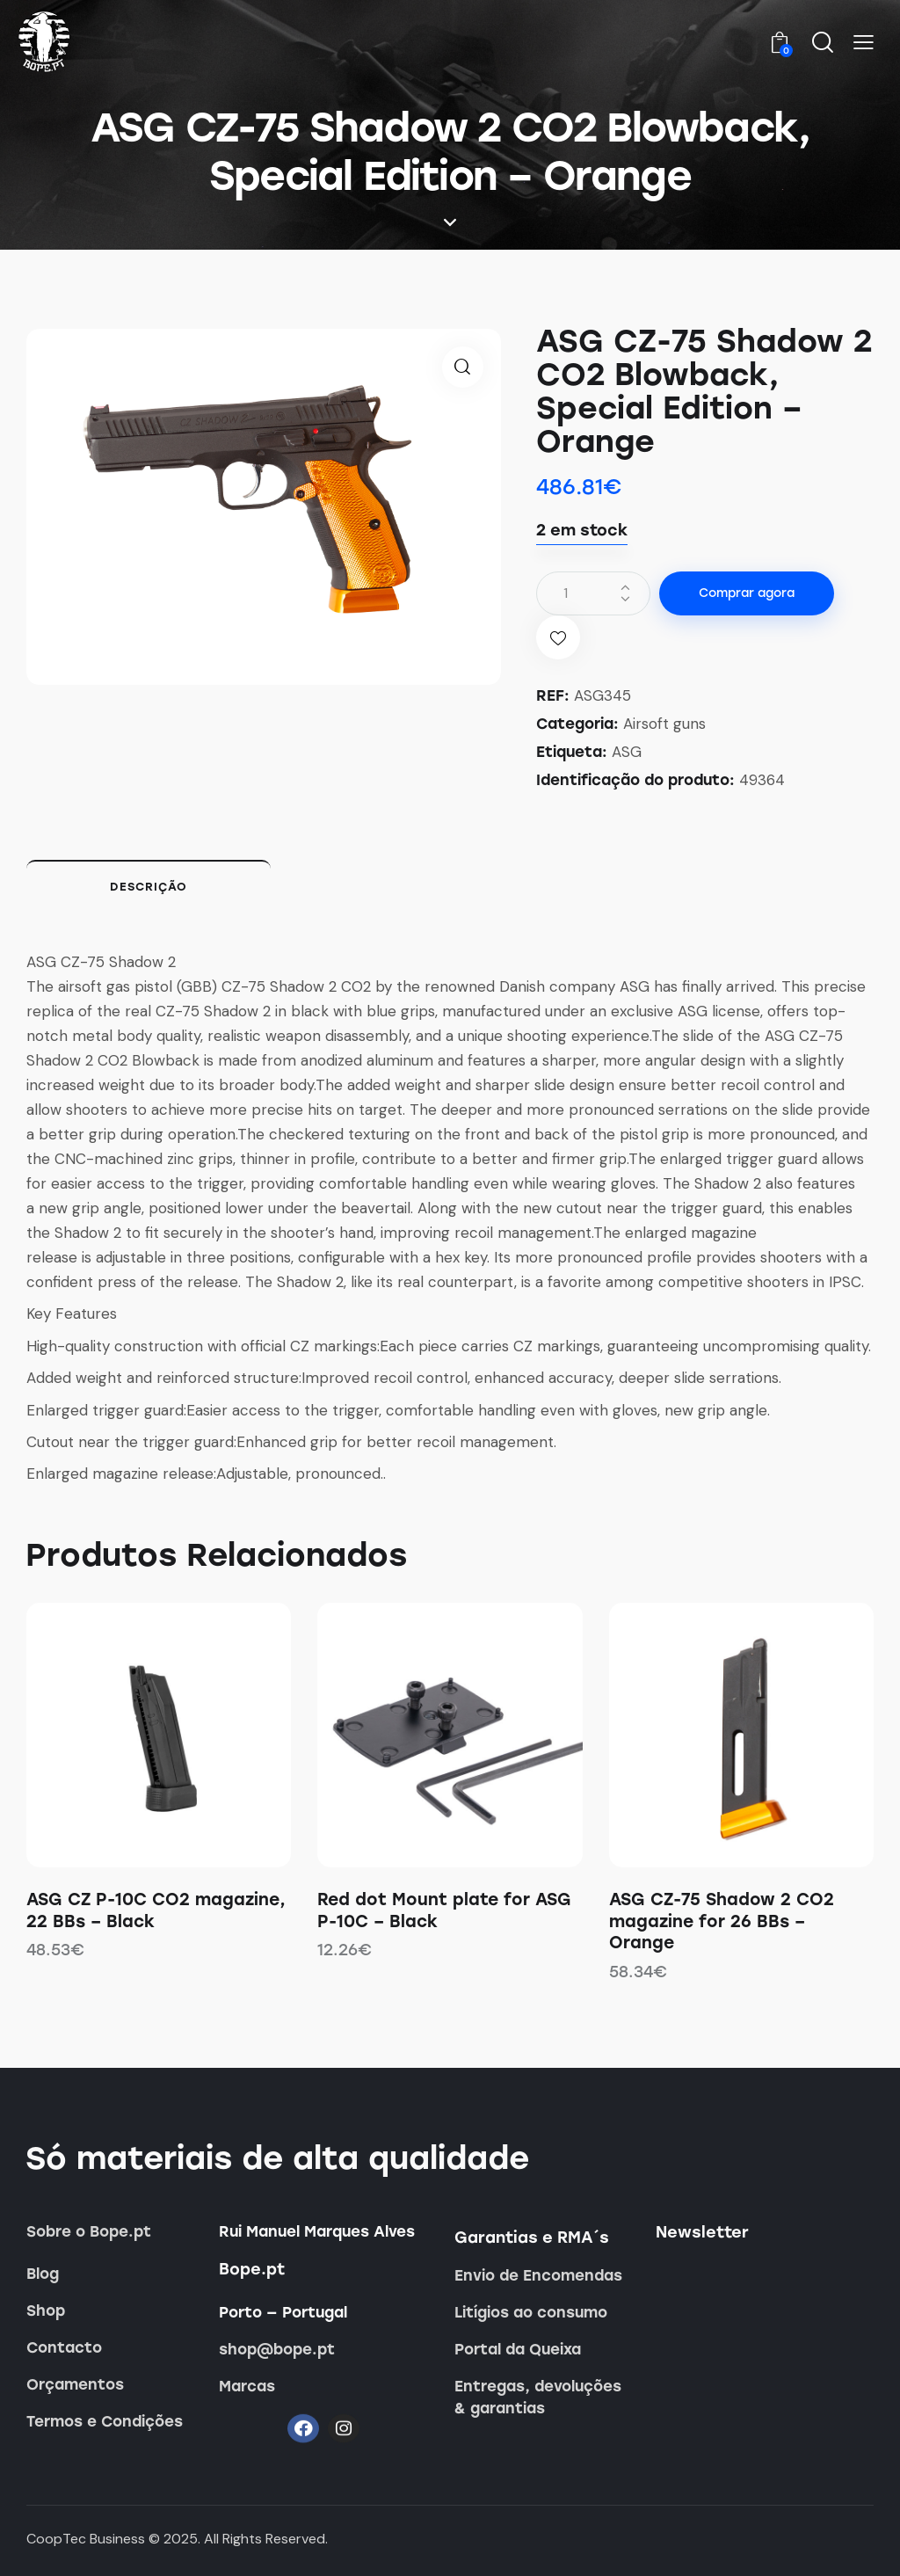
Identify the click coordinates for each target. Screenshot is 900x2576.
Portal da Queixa (517, 2349)
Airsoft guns (664, 723)
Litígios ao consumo (530, 2312)
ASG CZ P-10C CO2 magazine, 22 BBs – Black (156, 1910)
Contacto (64, 2347)
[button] (863, 43)
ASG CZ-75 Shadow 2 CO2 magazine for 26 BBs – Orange (721, 1921)
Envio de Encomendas (538, 2275)
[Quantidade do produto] (593, 593)
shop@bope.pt (277, 2349)
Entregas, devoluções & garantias (537, 2397)
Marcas (247, 2386)
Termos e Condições (104, 2421)
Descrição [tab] (148, 886)
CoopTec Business (85, 2538)
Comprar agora (747, 593)
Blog (42, 2273)
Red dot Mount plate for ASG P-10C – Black (444, 1910)
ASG (627, 751)
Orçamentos (75, 2384)
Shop (45, 2310)
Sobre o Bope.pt (88, 2231)
